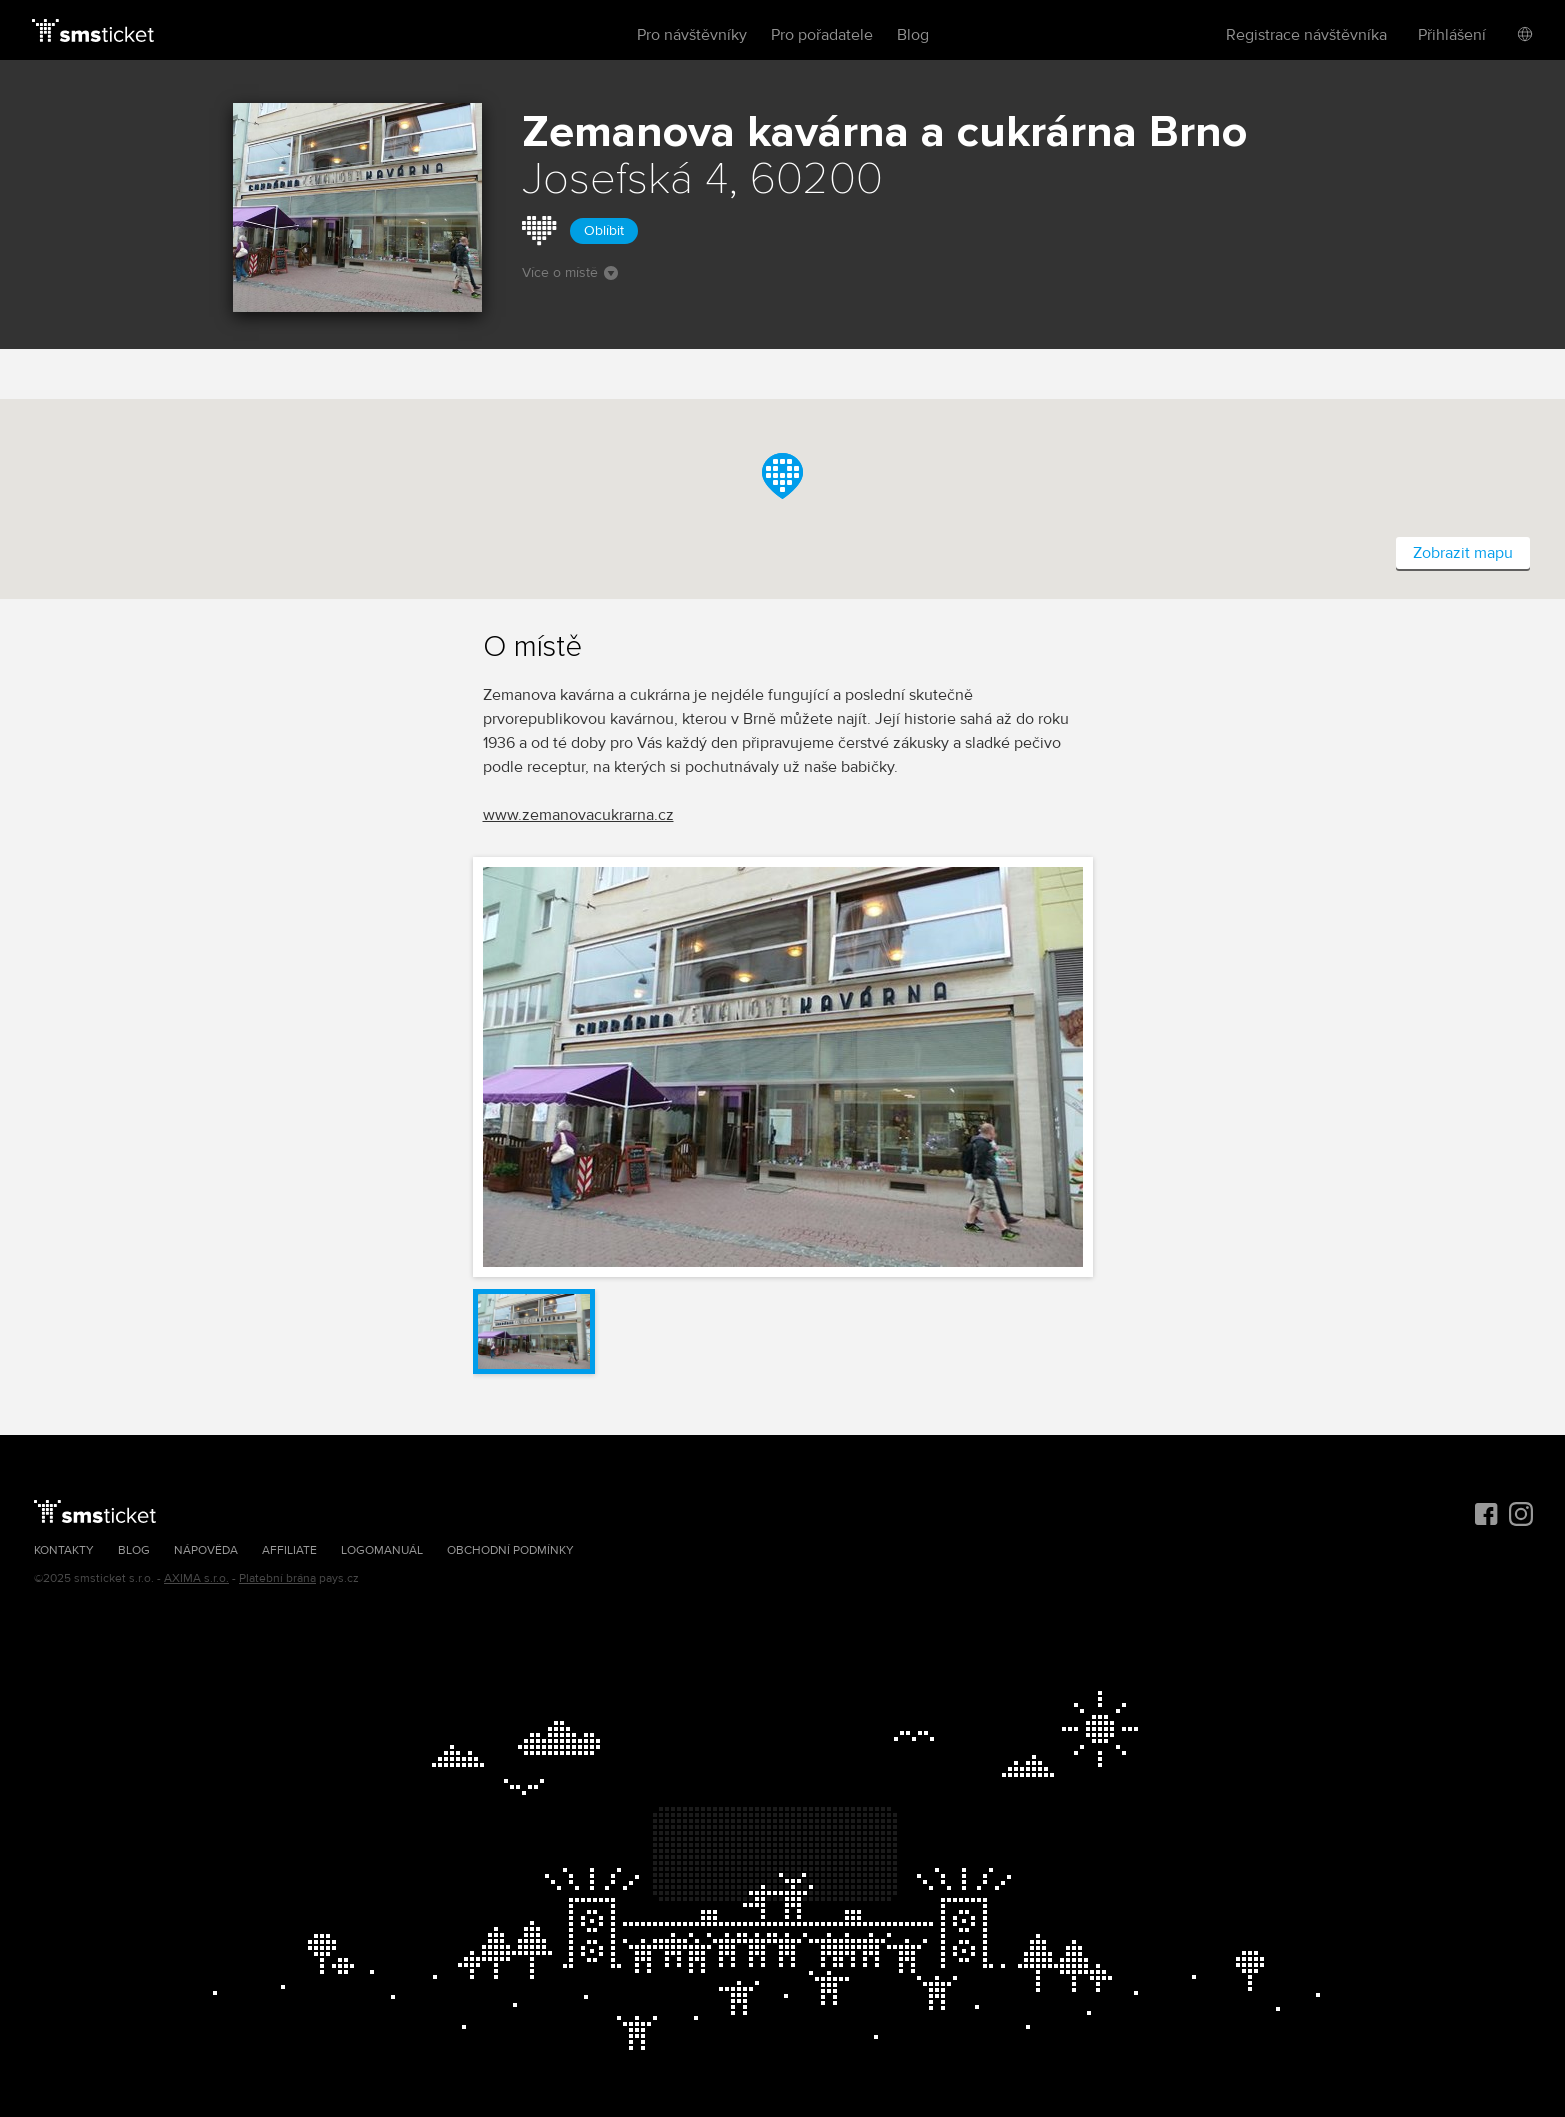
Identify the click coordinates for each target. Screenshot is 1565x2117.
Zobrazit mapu (1463, 553)
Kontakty (64, 1550)
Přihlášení (1452, 35)
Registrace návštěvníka (1306, 35)
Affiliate (289, 1550)
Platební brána (277, 1578)
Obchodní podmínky (510, 1550)
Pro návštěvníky (692, 35)
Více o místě (570, 272)
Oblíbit (604, 230)
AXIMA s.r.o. (196, 1578)
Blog (913, 35)
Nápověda (206, 1550)
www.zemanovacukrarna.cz (578, 815)
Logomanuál (382, 1550)
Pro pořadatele (822, 35)
